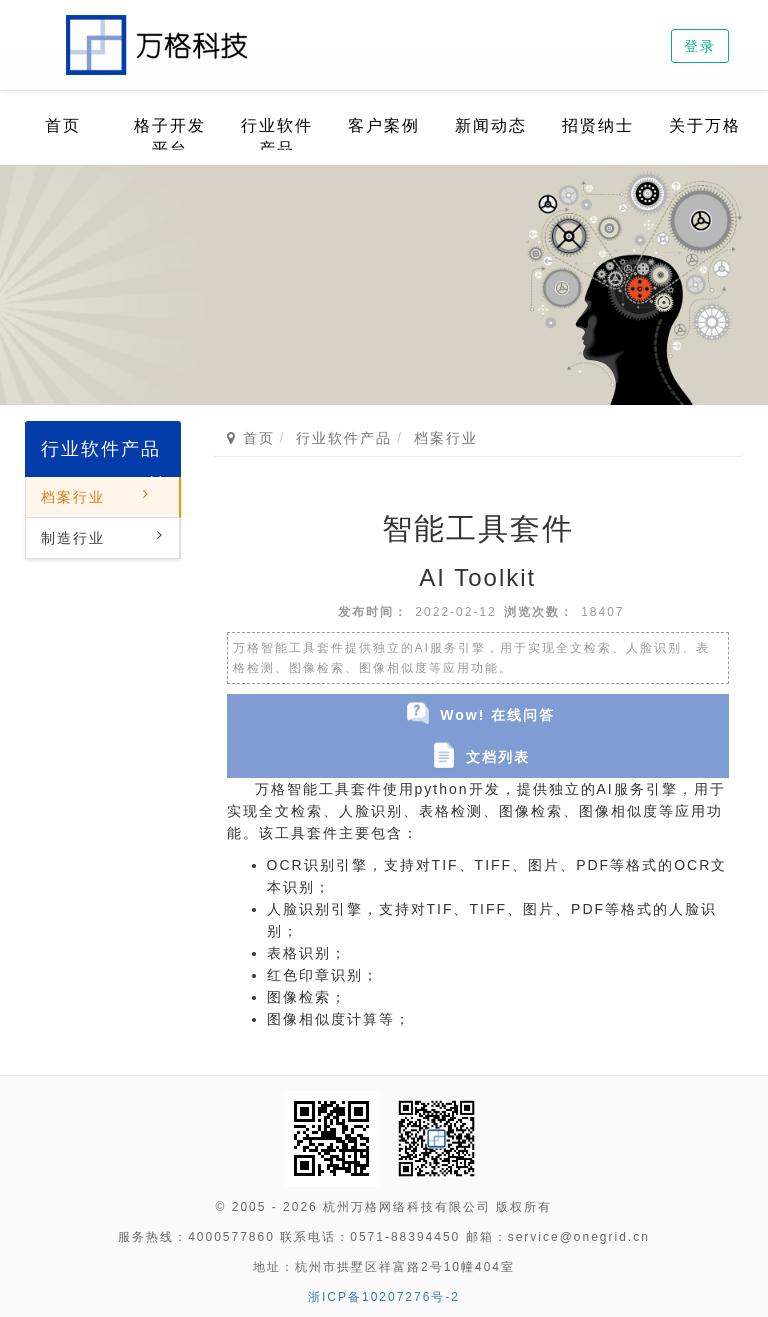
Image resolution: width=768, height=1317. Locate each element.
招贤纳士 (598, 125)
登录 (700, 46)
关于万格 (705, 125)
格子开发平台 (170, 137)
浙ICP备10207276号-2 (384, 1297)
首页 (63, 125)
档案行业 (73, 497)
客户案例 (384, 125)
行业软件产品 (277, 137)
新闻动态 (491, 125)
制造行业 (73, 538)
